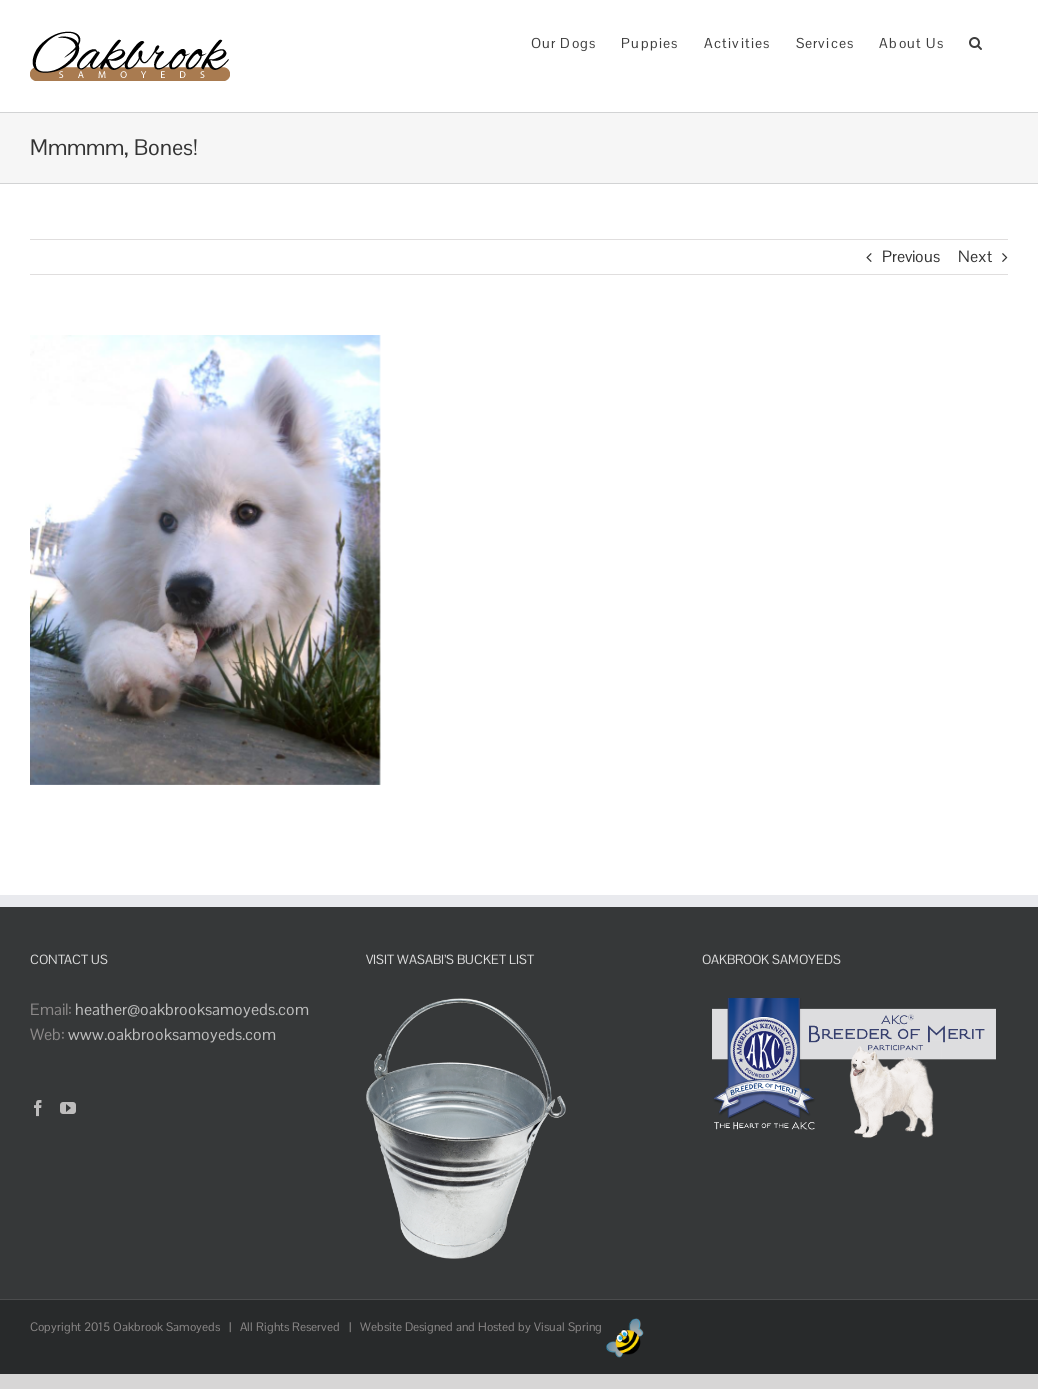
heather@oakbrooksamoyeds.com (192, 1009)
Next (975, 256)
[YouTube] (68, 1108)
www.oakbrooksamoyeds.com (172, 1034)
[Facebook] (38, 1108)
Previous (911, 256)
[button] (976, 41)
